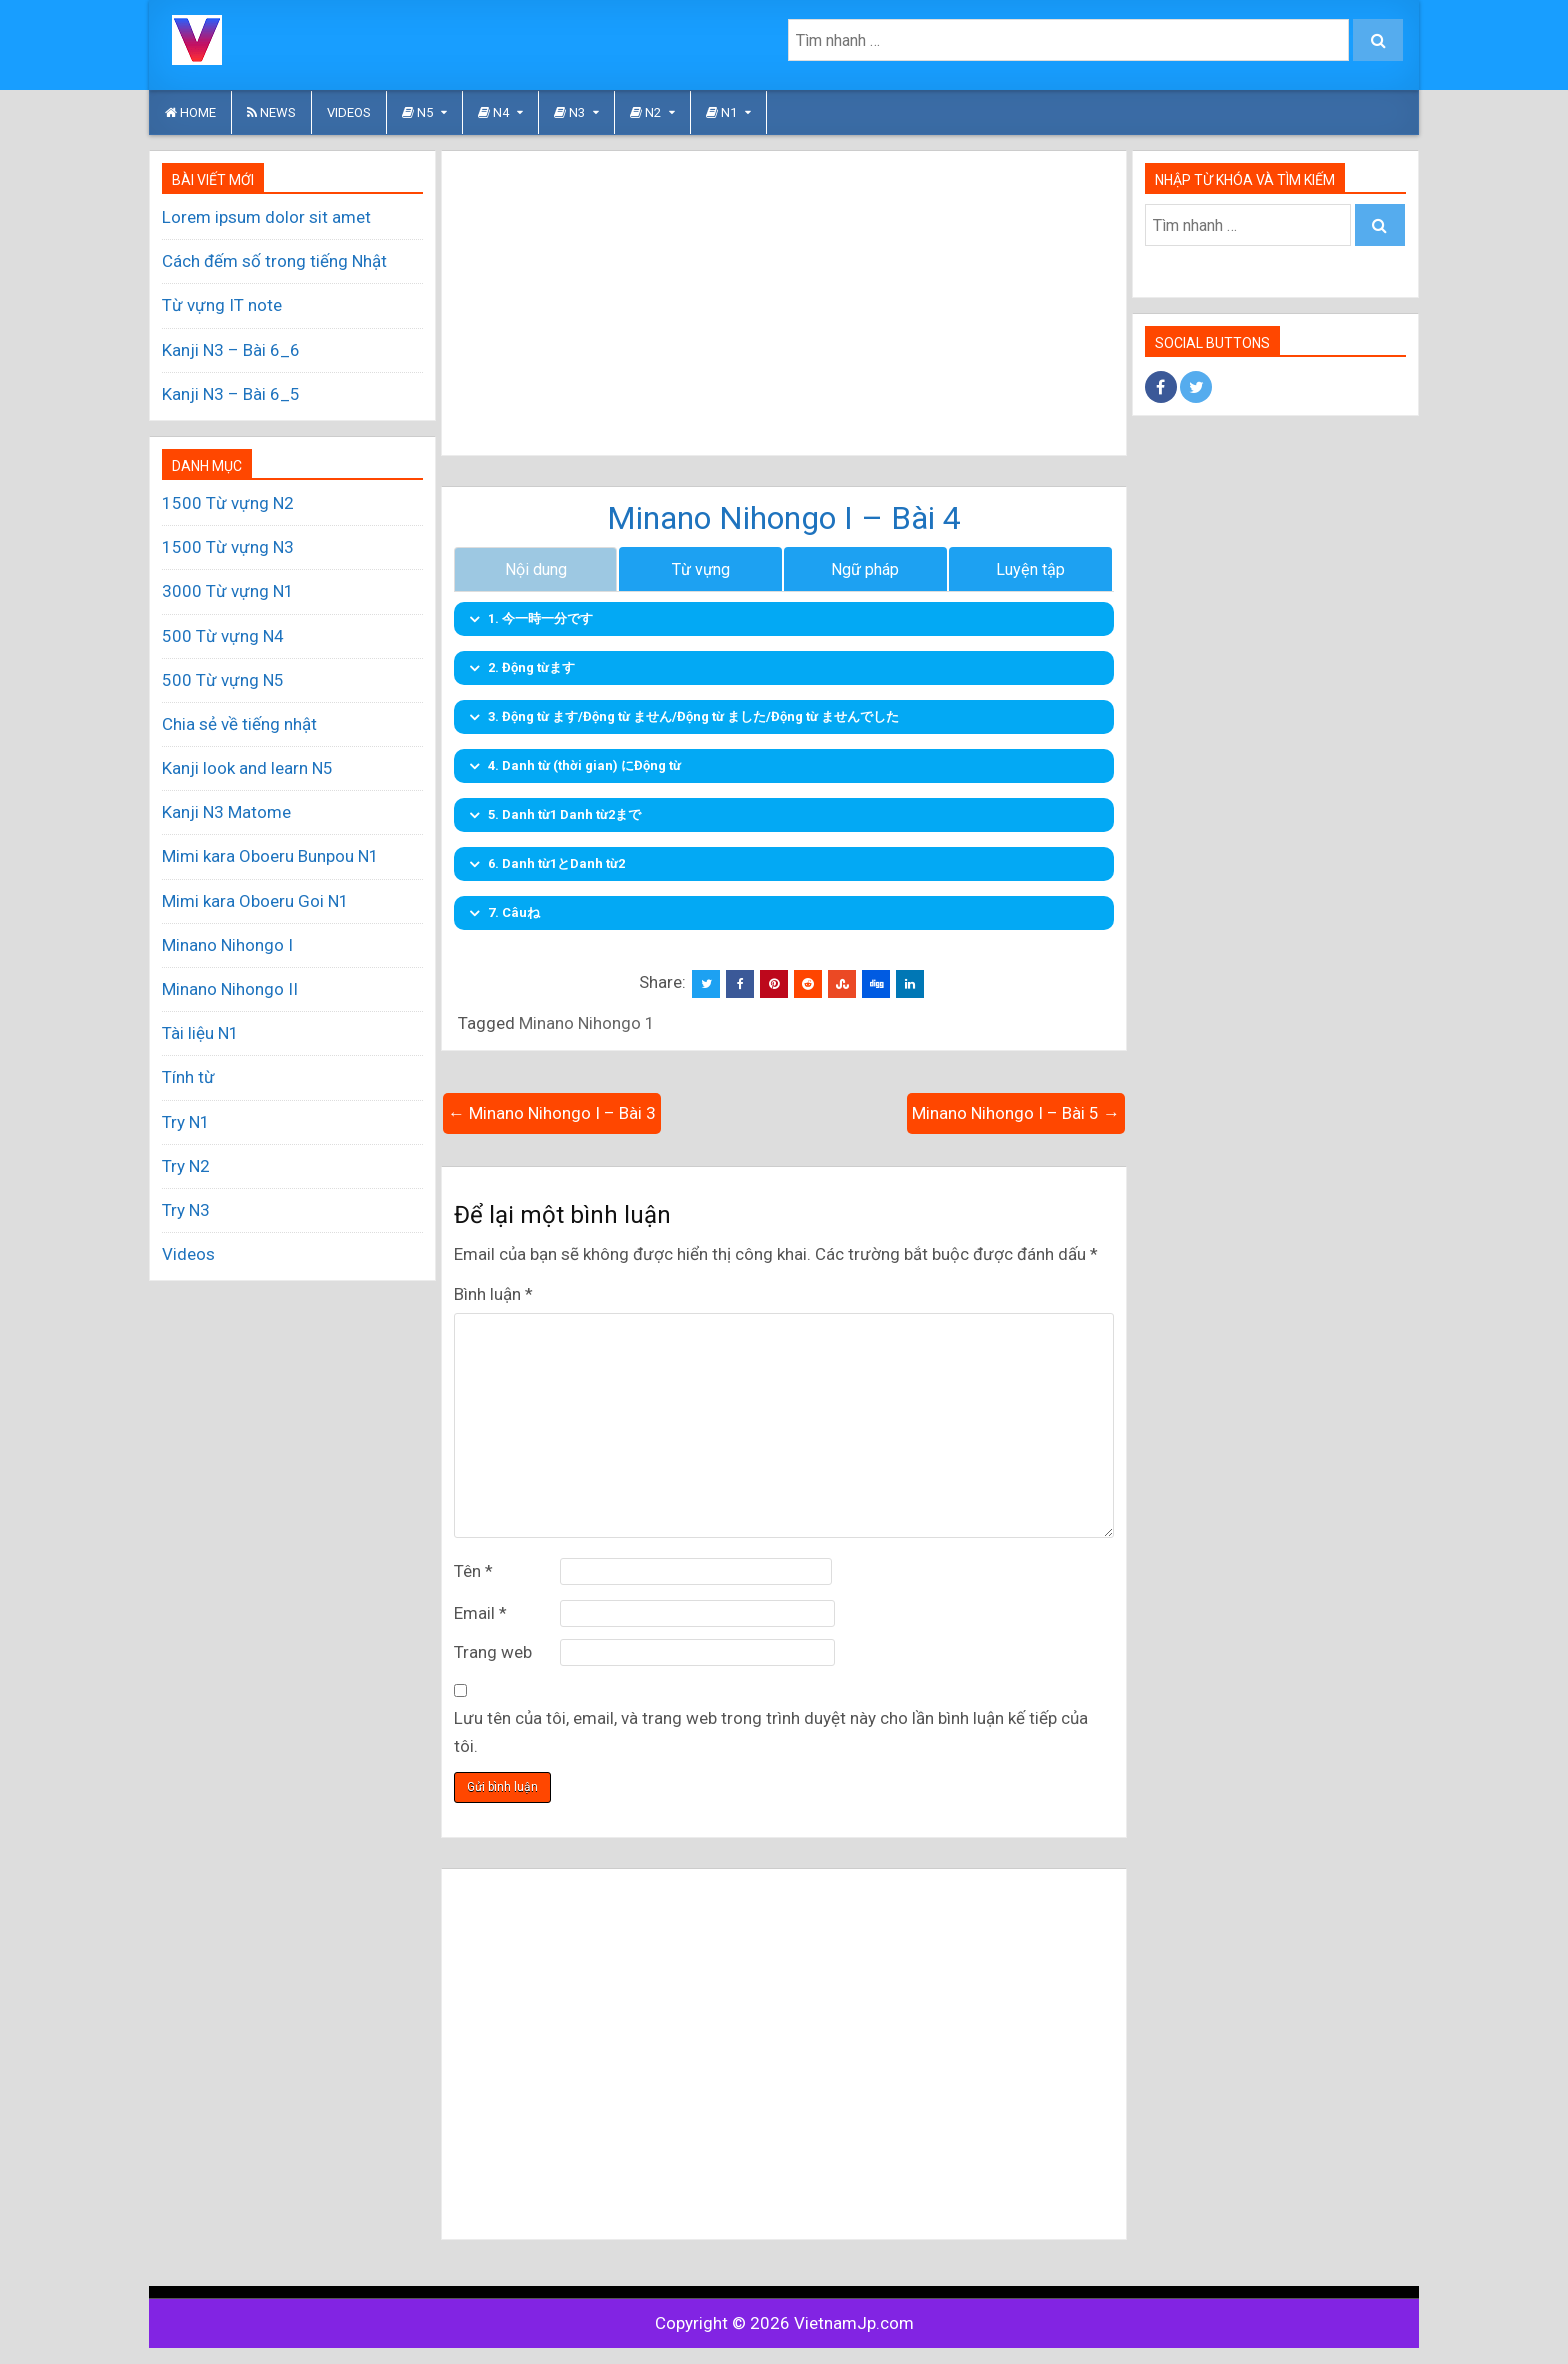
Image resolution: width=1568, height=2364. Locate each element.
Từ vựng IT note (222, 305)
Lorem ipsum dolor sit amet (266, 217)
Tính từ (188, 1077)
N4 (493, 112)
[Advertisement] (784, 303)
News (271, 112)
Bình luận (493, 1295)
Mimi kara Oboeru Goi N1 (255, 901)
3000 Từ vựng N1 (228, 591)
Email (480, 1614)
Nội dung (535, 570)
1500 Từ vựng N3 (228, 547)
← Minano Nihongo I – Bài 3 (552, 1114)
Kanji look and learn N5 (247, 768)
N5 (417, 112)
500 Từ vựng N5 (223, 680)
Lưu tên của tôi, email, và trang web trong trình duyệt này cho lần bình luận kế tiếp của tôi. (771, 1733)
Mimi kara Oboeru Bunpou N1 (270, 856)
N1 (721, 112)
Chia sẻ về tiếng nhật (239, 724)
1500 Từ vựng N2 (228, 503)
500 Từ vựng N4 (223, 636)
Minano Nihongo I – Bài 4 (784, 518)
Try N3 (186, 1210)
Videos (349, 112)
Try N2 (186, 1166)
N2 (645, 112)
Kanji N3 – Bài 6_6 (231, 350)
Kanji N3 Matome (226, 812)
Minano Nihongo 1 (587, 1025)
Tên (473, 1572)
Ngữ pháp (865, 570)
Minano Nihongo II (230, 989)
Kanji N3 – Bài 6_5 (231, 394)
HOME (190, 112)
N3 (569, 112)
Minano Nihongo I (227, 945)
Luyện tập (1030, 570)
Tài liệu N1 (200, 1033)
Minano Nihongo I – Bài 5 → (1016, 1114)
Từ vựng (700, 570)
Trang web (493, 1653)
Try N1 (186, 1122)
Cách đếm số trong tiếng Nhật (274, 261)
